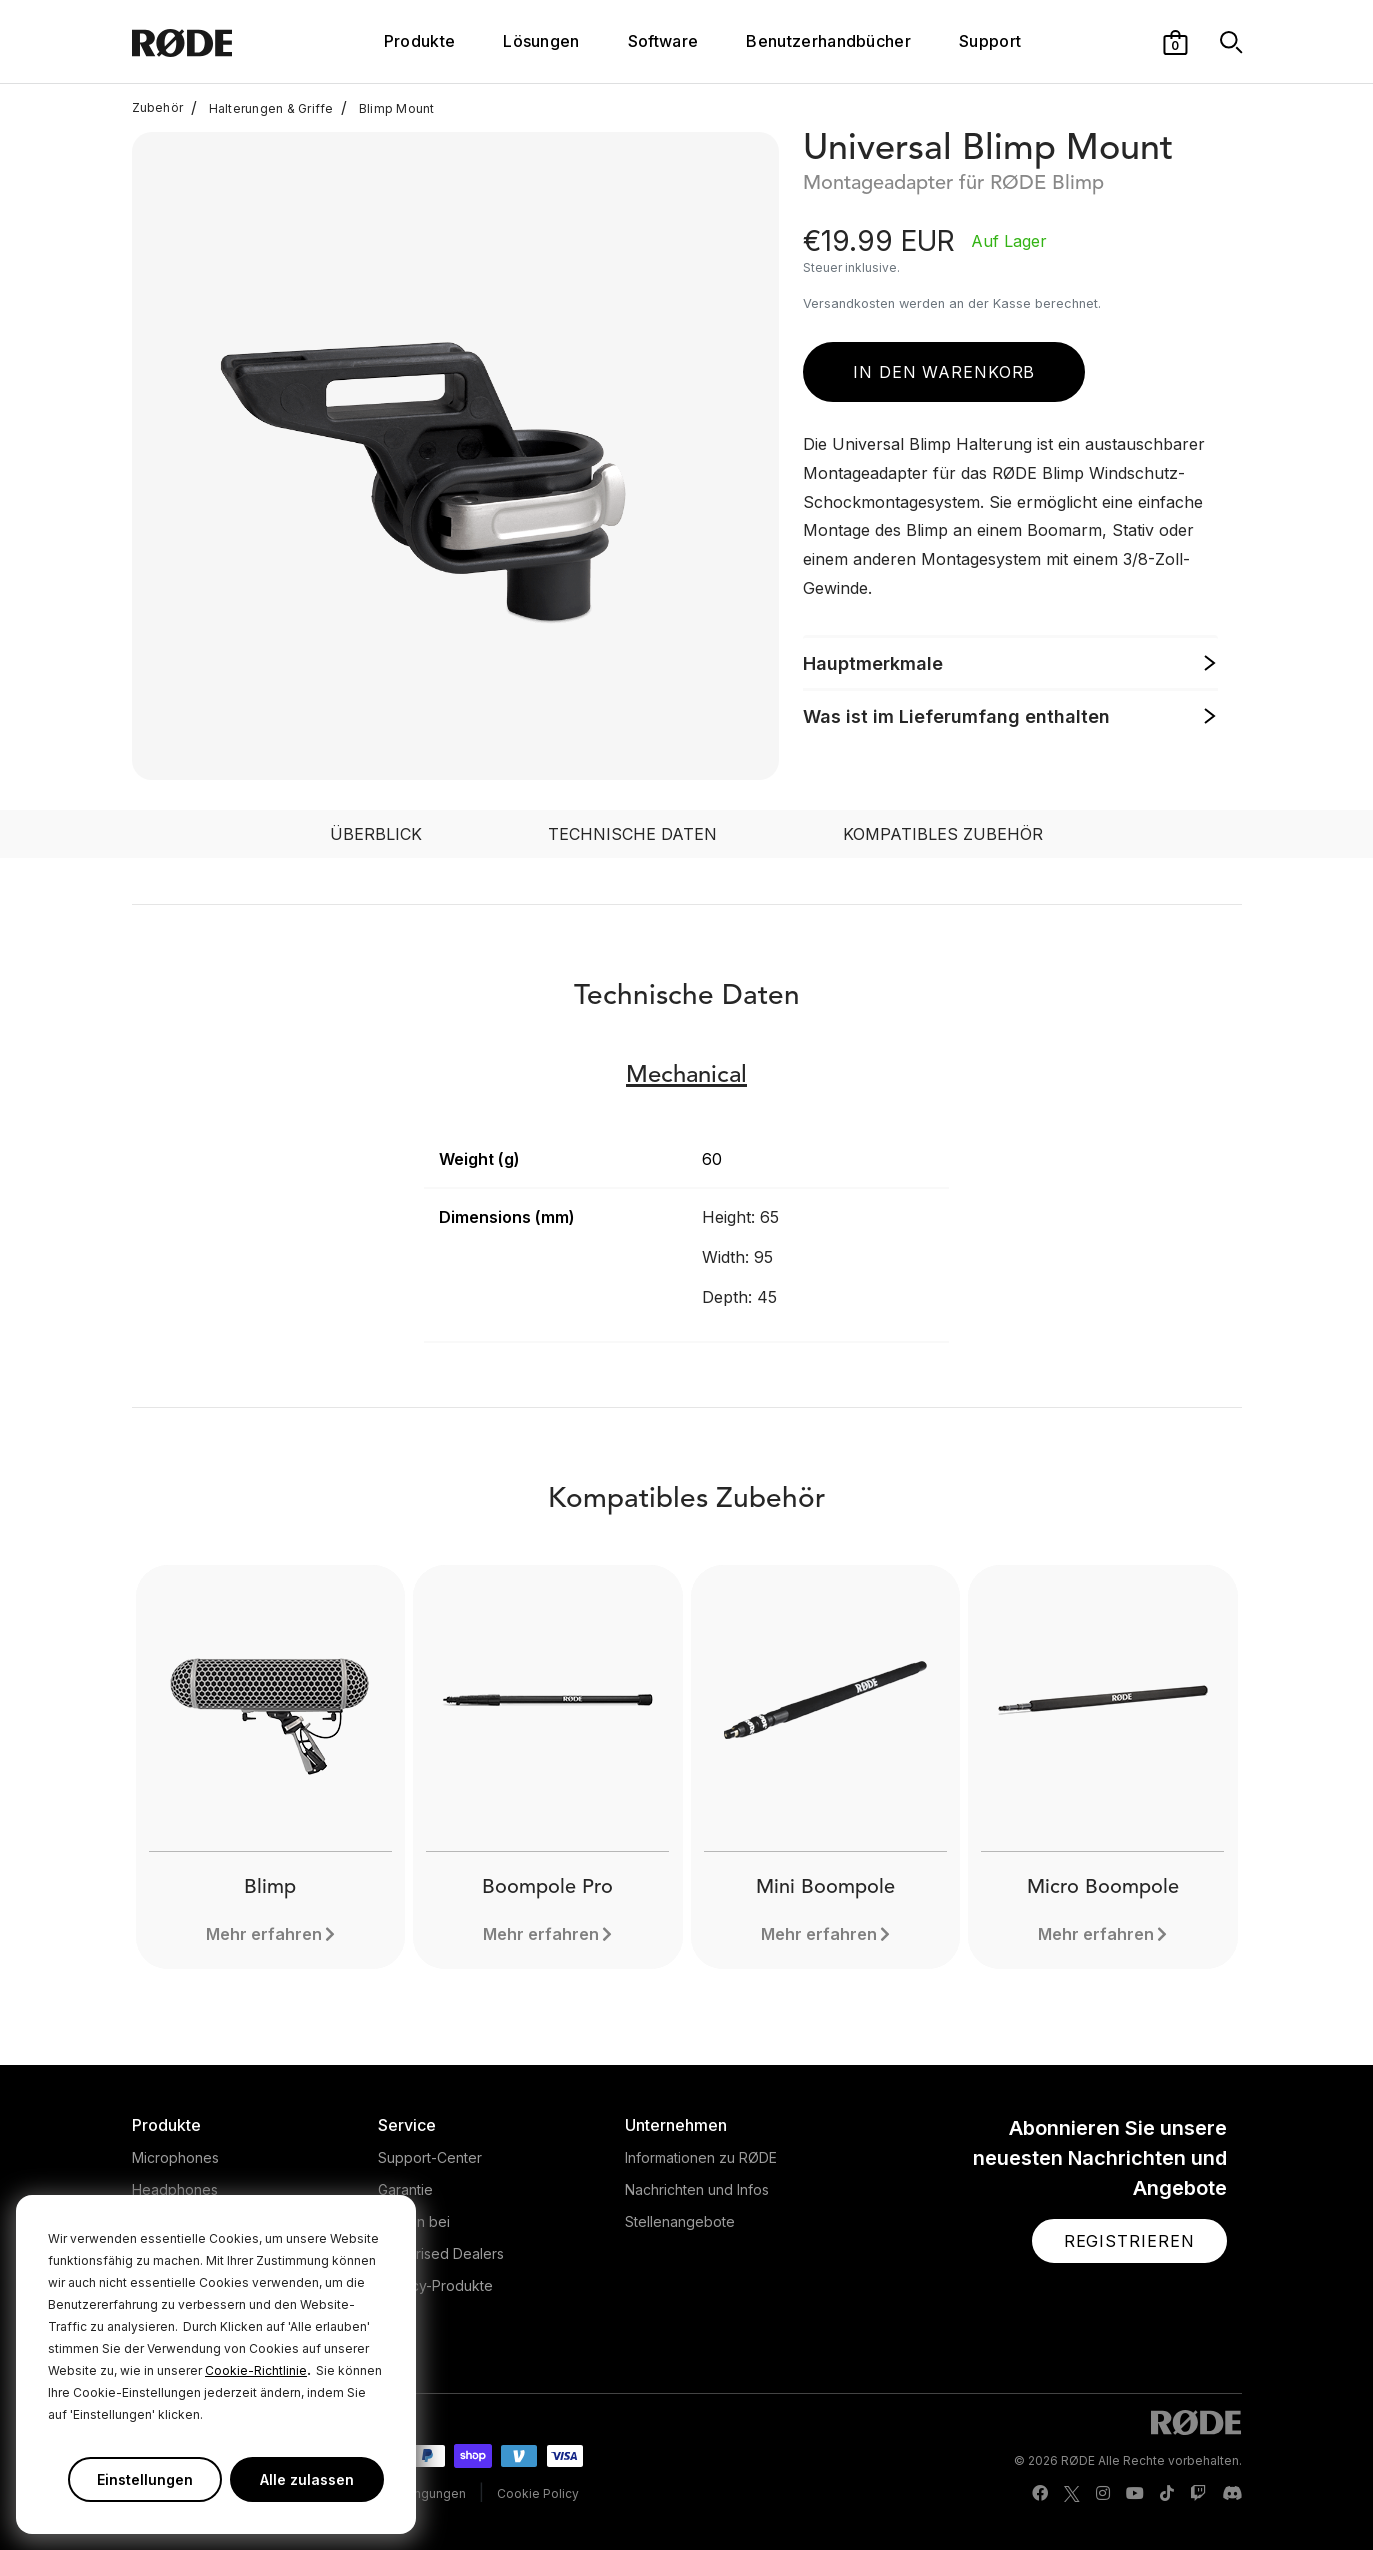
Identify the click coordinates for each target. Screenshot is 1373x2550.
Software (663, 41)
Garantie (405, 2189)
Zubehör (158, 108)
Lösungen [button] (541, 41)
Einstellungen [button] (145, 2479)
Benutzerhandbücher (828, 41)
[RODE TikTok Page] (1167, 2494)
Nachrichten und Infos (697, 2189)
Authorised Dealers (441, 2253)
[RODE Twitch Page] (1198, 2494)
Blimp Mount (387, 108)
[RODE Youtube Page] (1135, 2494)
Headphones (175, 2189)
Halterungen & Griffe (262, 108)
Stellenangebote (680, 2221)
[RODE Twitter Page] (1072, 2494)
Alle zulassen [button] (307, 2479)
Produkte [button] (420, 41)
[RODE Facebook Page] (1040, 2494)
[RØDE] (224, 41)
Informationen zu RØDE (701, 2157)
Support (990, 41)
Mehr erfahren (264, 1934)
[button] (1175, 41)
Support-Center (430, 2157)
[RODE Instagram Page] (1103, 2494)
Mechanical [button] (686, 1076)
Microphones (175, 2157)
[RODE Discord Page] (1232, 2494)
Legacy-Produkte (435, 2285)
